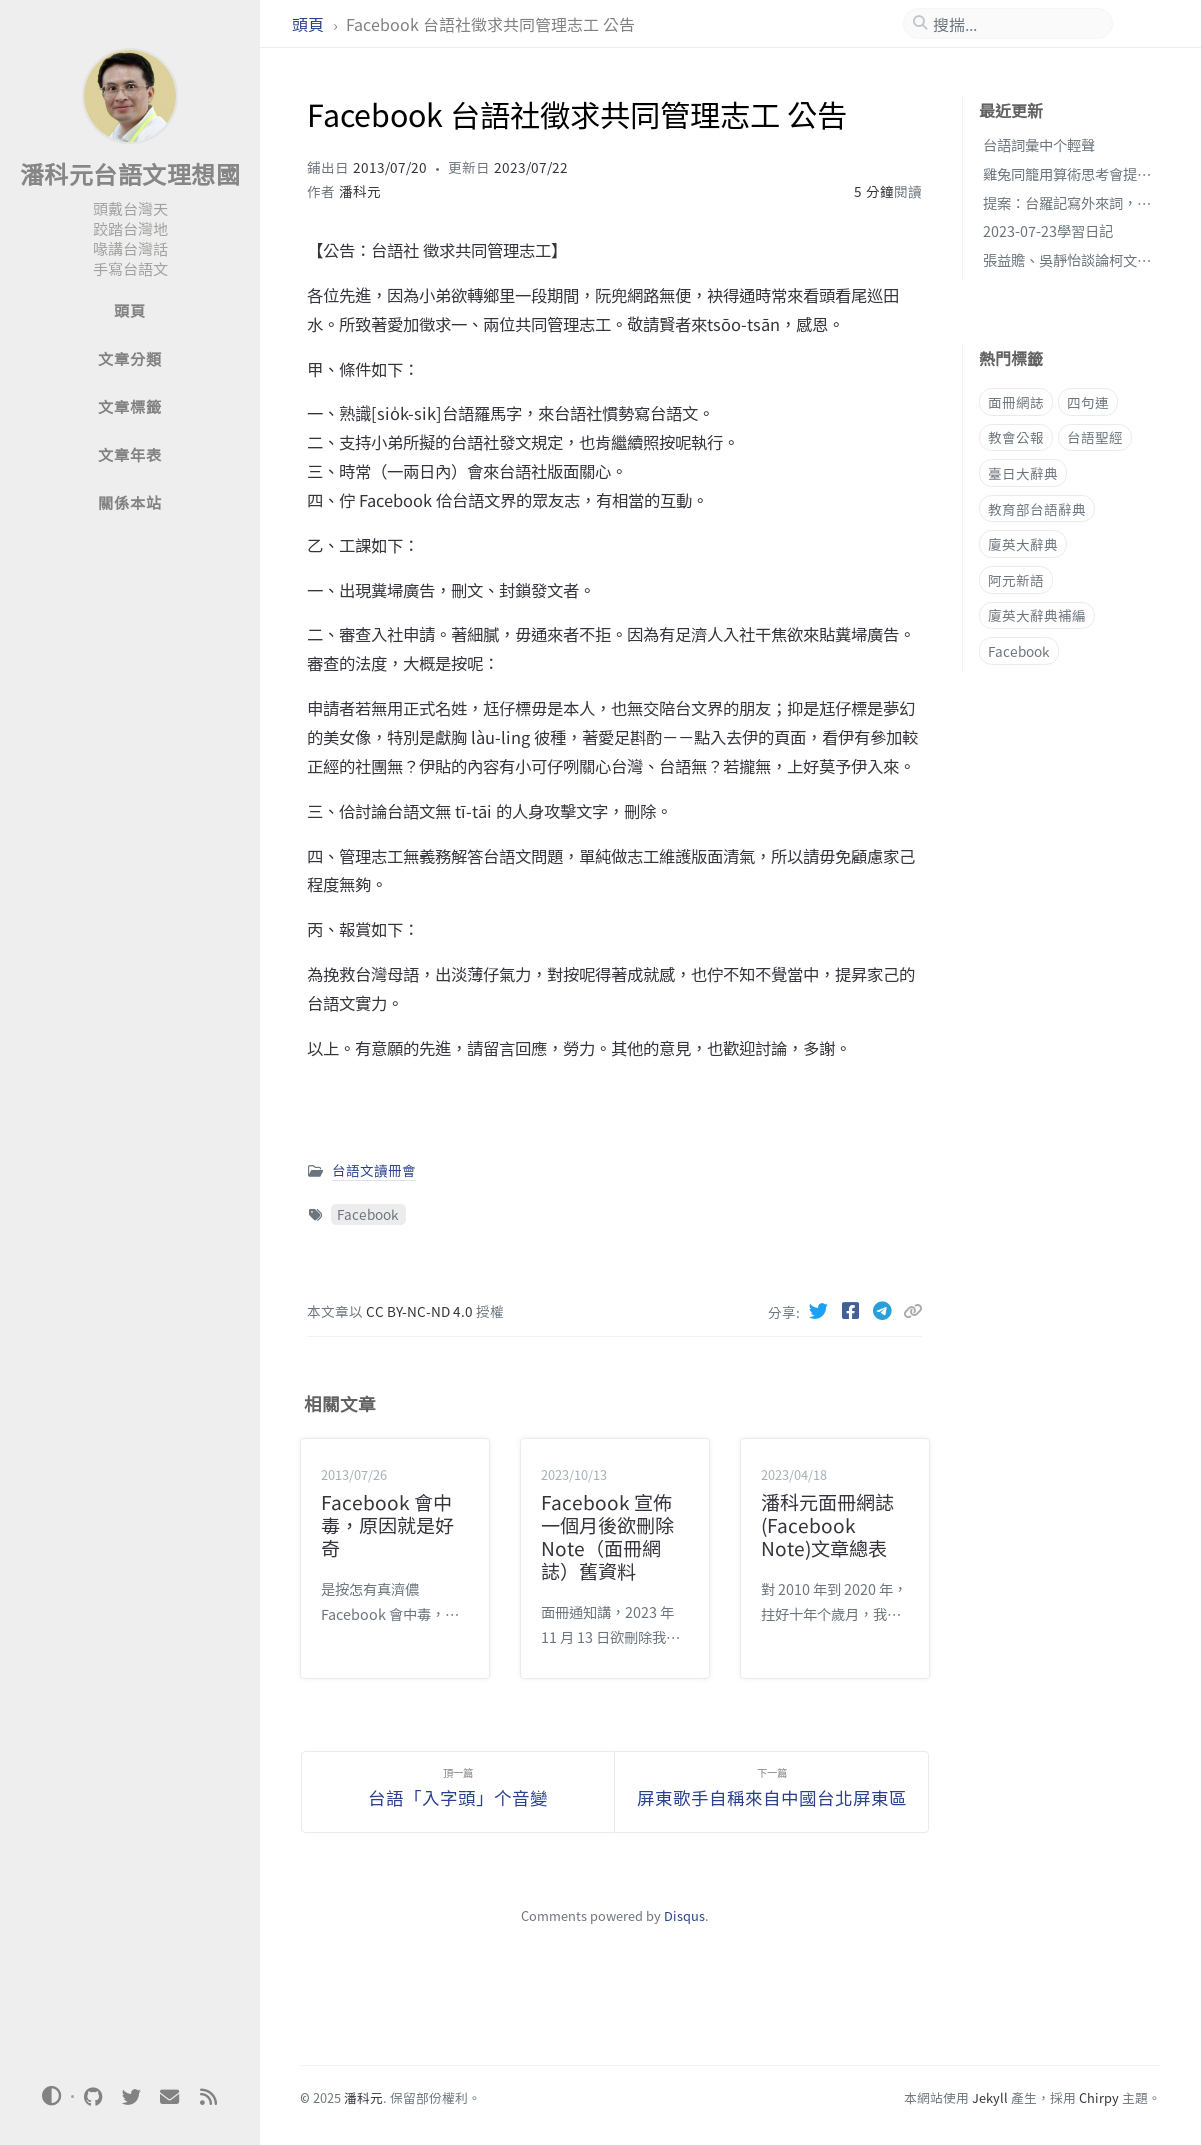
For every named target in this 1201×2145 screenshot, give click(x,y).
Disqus (684, 1915)
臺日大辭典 (1023, 473)
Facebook (368, 1214)
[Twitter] (821, 1310)
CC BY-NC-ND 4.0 (421, 1311)
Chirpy (1099, 2097)
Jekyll (990, 2097)
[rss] (208, 2097)
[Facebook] (853, 1310)
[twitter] (131, 2097)
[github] (93, 2097)
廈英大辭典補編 (1037, 615)
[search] (1016, 24)
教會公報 (1016, 437)
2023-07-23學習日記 (1048, 230)
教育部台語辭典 (1037, 509)
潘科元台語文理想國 (130, 173)
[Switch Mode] (52, 2096)
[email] (170, 2097)
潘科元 (360, 191)
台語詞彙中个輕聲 (1039, 144)
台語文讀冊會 (374, 1170)
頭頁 (310, 24)
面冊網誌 (1016, 402)
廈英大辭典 (1023, 544)
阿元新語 (1016, 580)
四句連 (1088, 402)
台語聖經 (1095, 437)
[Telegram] (885, 1310)
